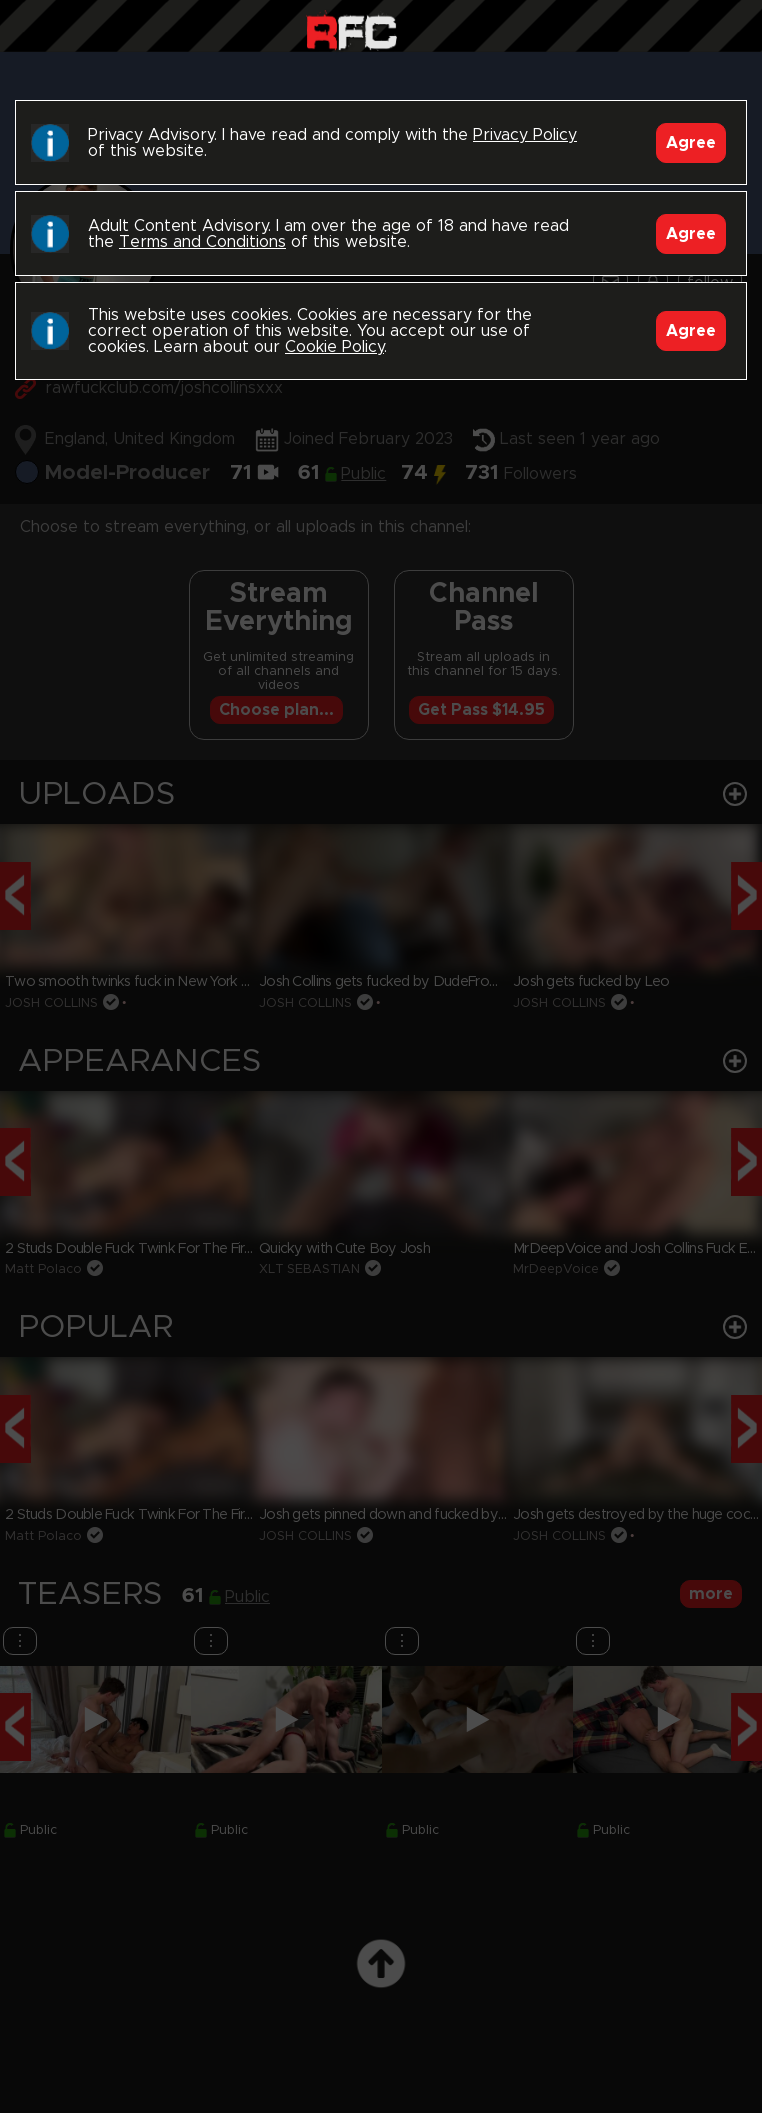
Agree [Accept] (691, 143)
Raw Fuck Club (351, 30)
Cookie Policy (334, 347)
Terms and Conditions (202, 242)
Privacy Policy (525, 135)
